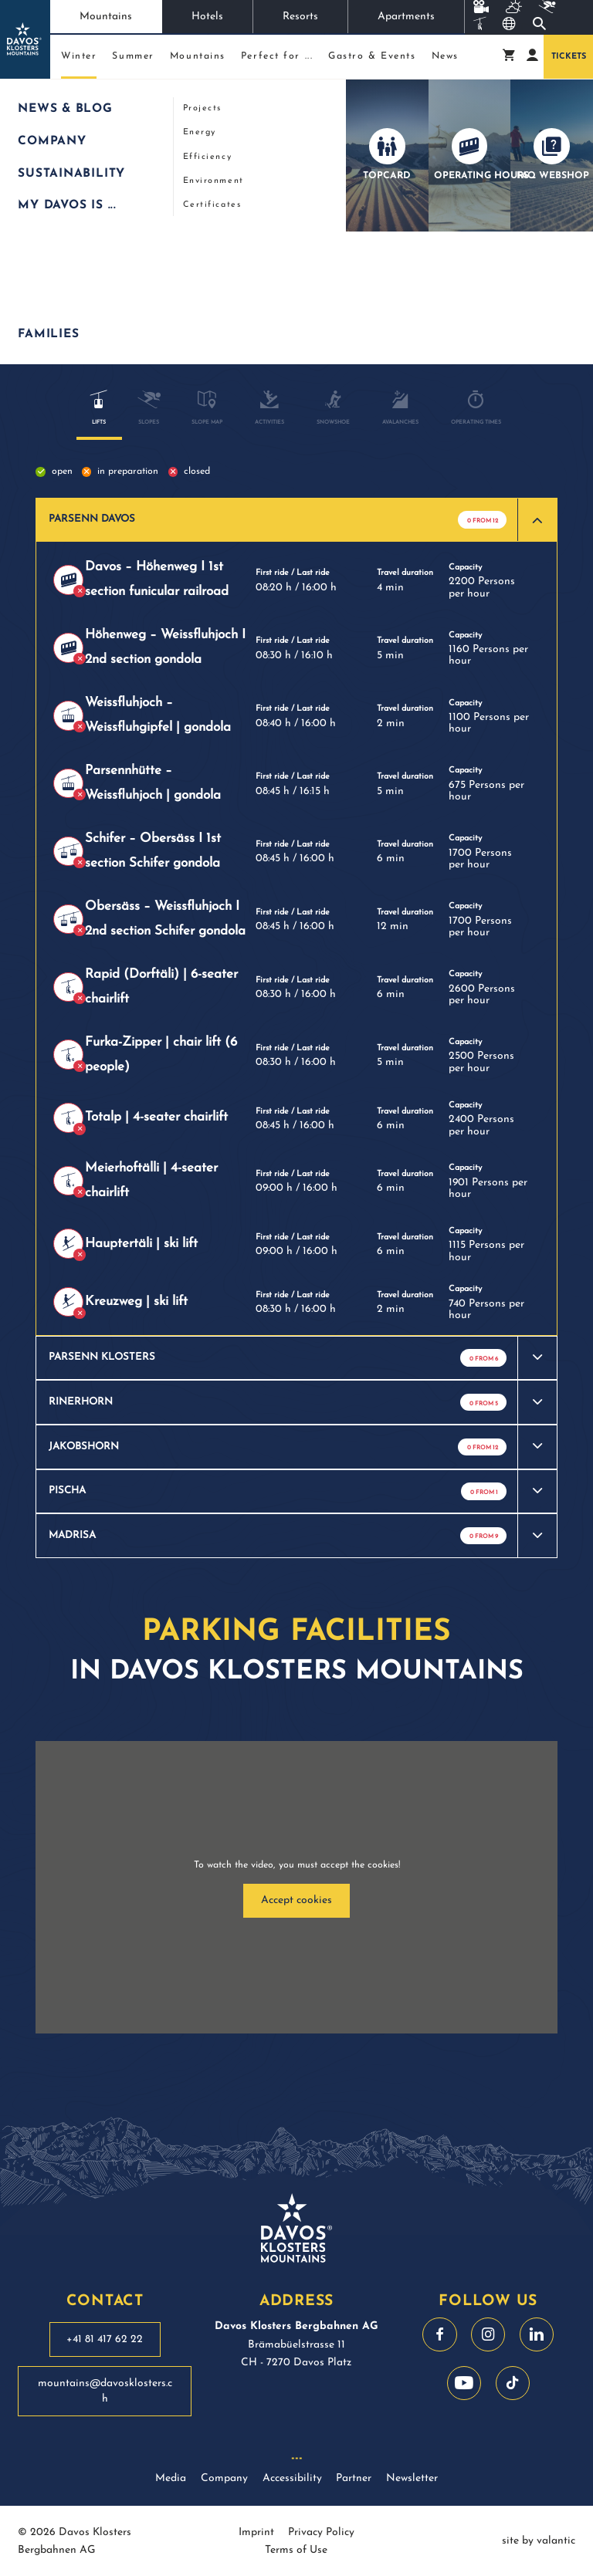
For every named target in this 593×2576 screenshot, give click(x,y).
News (445, 56)
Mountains (106, 17)
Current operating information (226, 300)
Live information (140, 98)
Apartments (406, 17)
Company (224, 2478)
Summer (133, 56)
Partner (353, 2478)
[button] (296, 520)
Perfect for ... (277, 56)
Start (25, 98)
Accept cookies (296, 1900)
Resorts (300, 17)
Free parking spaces (393, 300)
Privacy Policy (321, 2532)
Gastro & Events (371, 56)
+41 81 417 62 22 (104, 2339)
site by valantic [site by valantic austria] (538, 2541)
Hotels (207, 17)
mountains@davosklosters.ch (105, 2391)
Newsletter (412, 2478)
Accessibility (292, 2478)
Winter (79, 59)
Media (170, 2478)
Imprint (256, 2532)
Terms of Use (296, 2550)
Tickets (568, 56)
